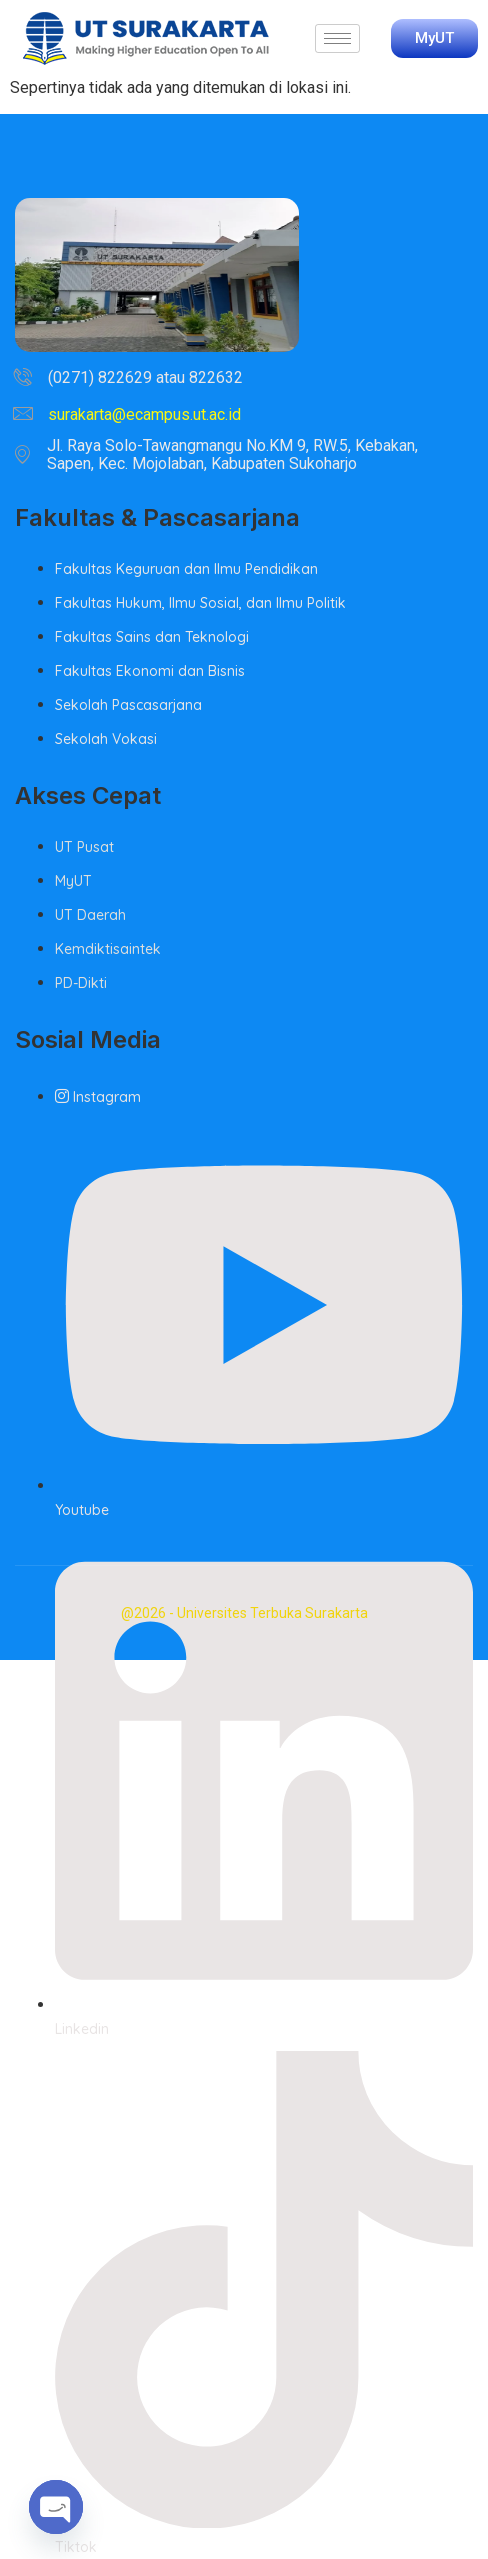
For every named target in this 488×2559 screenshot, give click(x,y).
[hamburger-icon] (337, 38)
